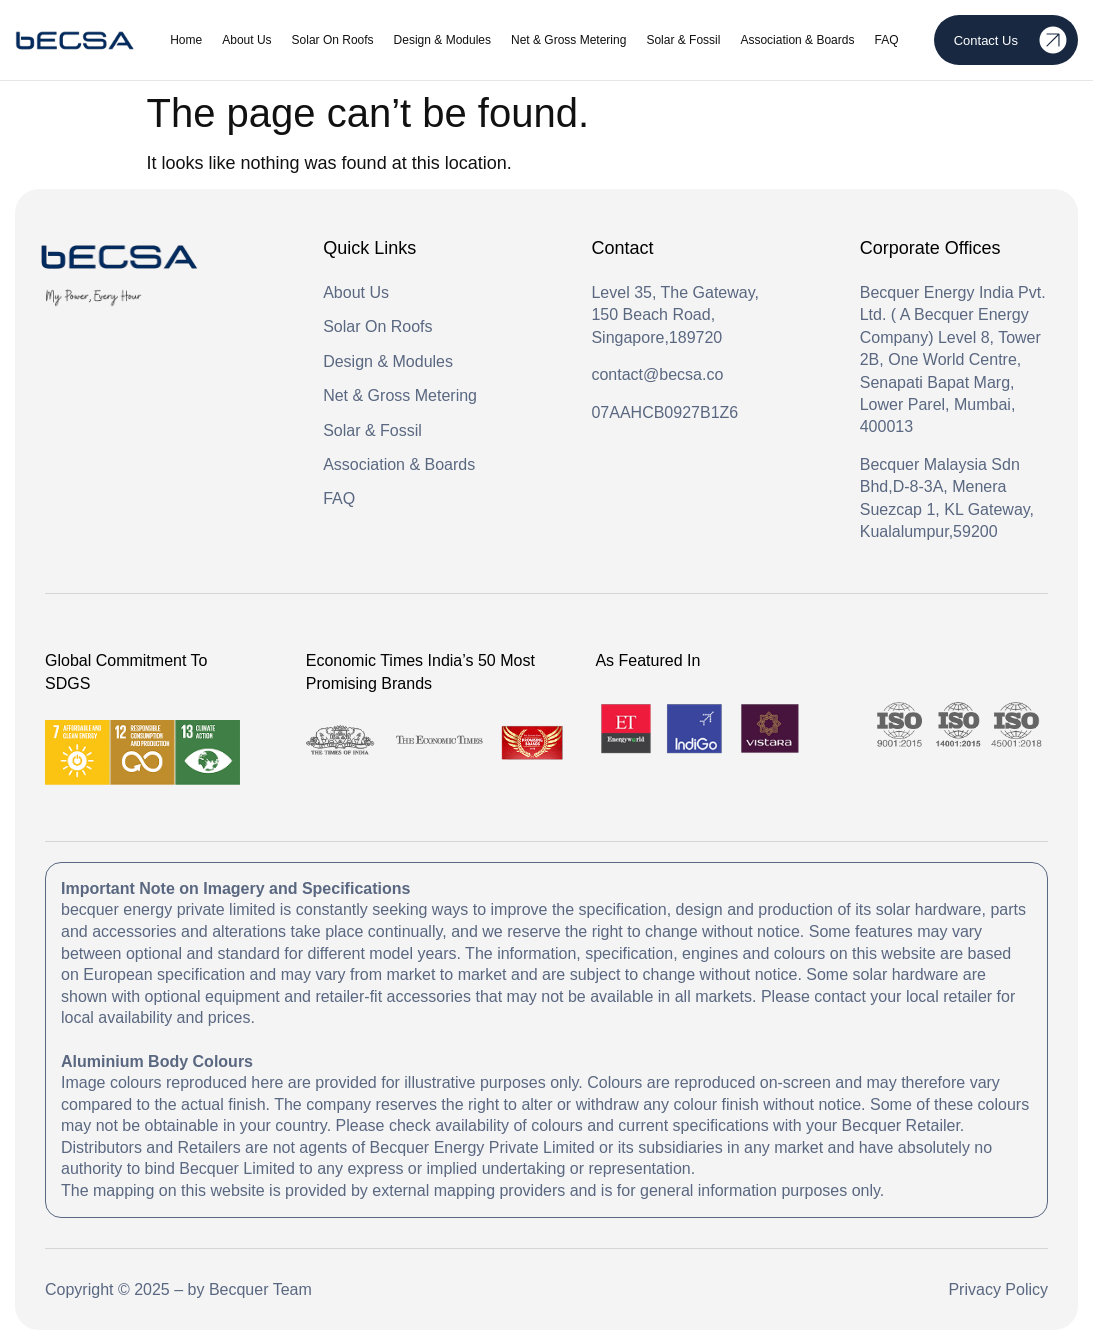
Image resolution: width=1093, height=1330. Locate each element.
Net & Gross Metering (568, 40)
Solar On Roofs (333, 40)
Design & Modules (442, 40)
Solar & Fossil (683, 40)
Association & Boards (797, 40)
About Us (246, 40)
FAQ (886, 40)
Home (186, 40)
